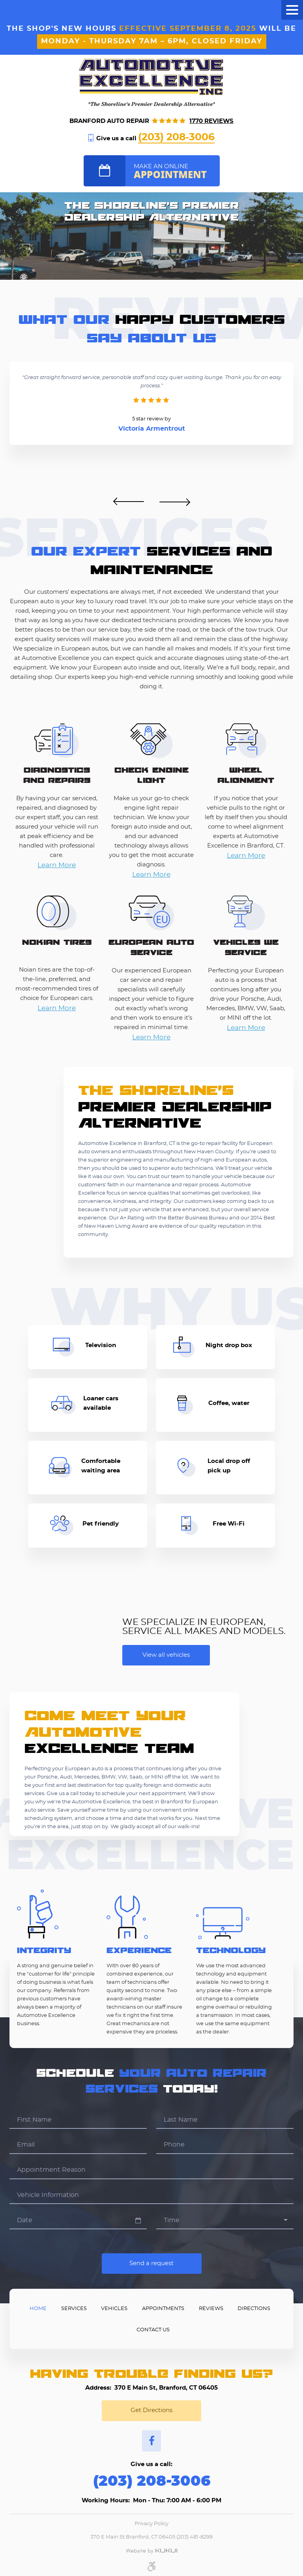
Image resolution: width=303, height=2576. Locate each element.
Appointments (163, 2308)
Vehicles (114, 2308)
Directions (254, 2308)
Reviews (211, 2308)
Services (74, 2308)
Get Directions (151, 2410)
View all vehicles (166, 1655)
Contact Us (153, 2330)
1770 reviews (211, 121)
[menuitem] (38, 2308)
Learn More (56, 865)
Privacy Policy (151, 2523)
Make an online (177, 172)
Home (38, 2308)
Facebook (151, 2440)
